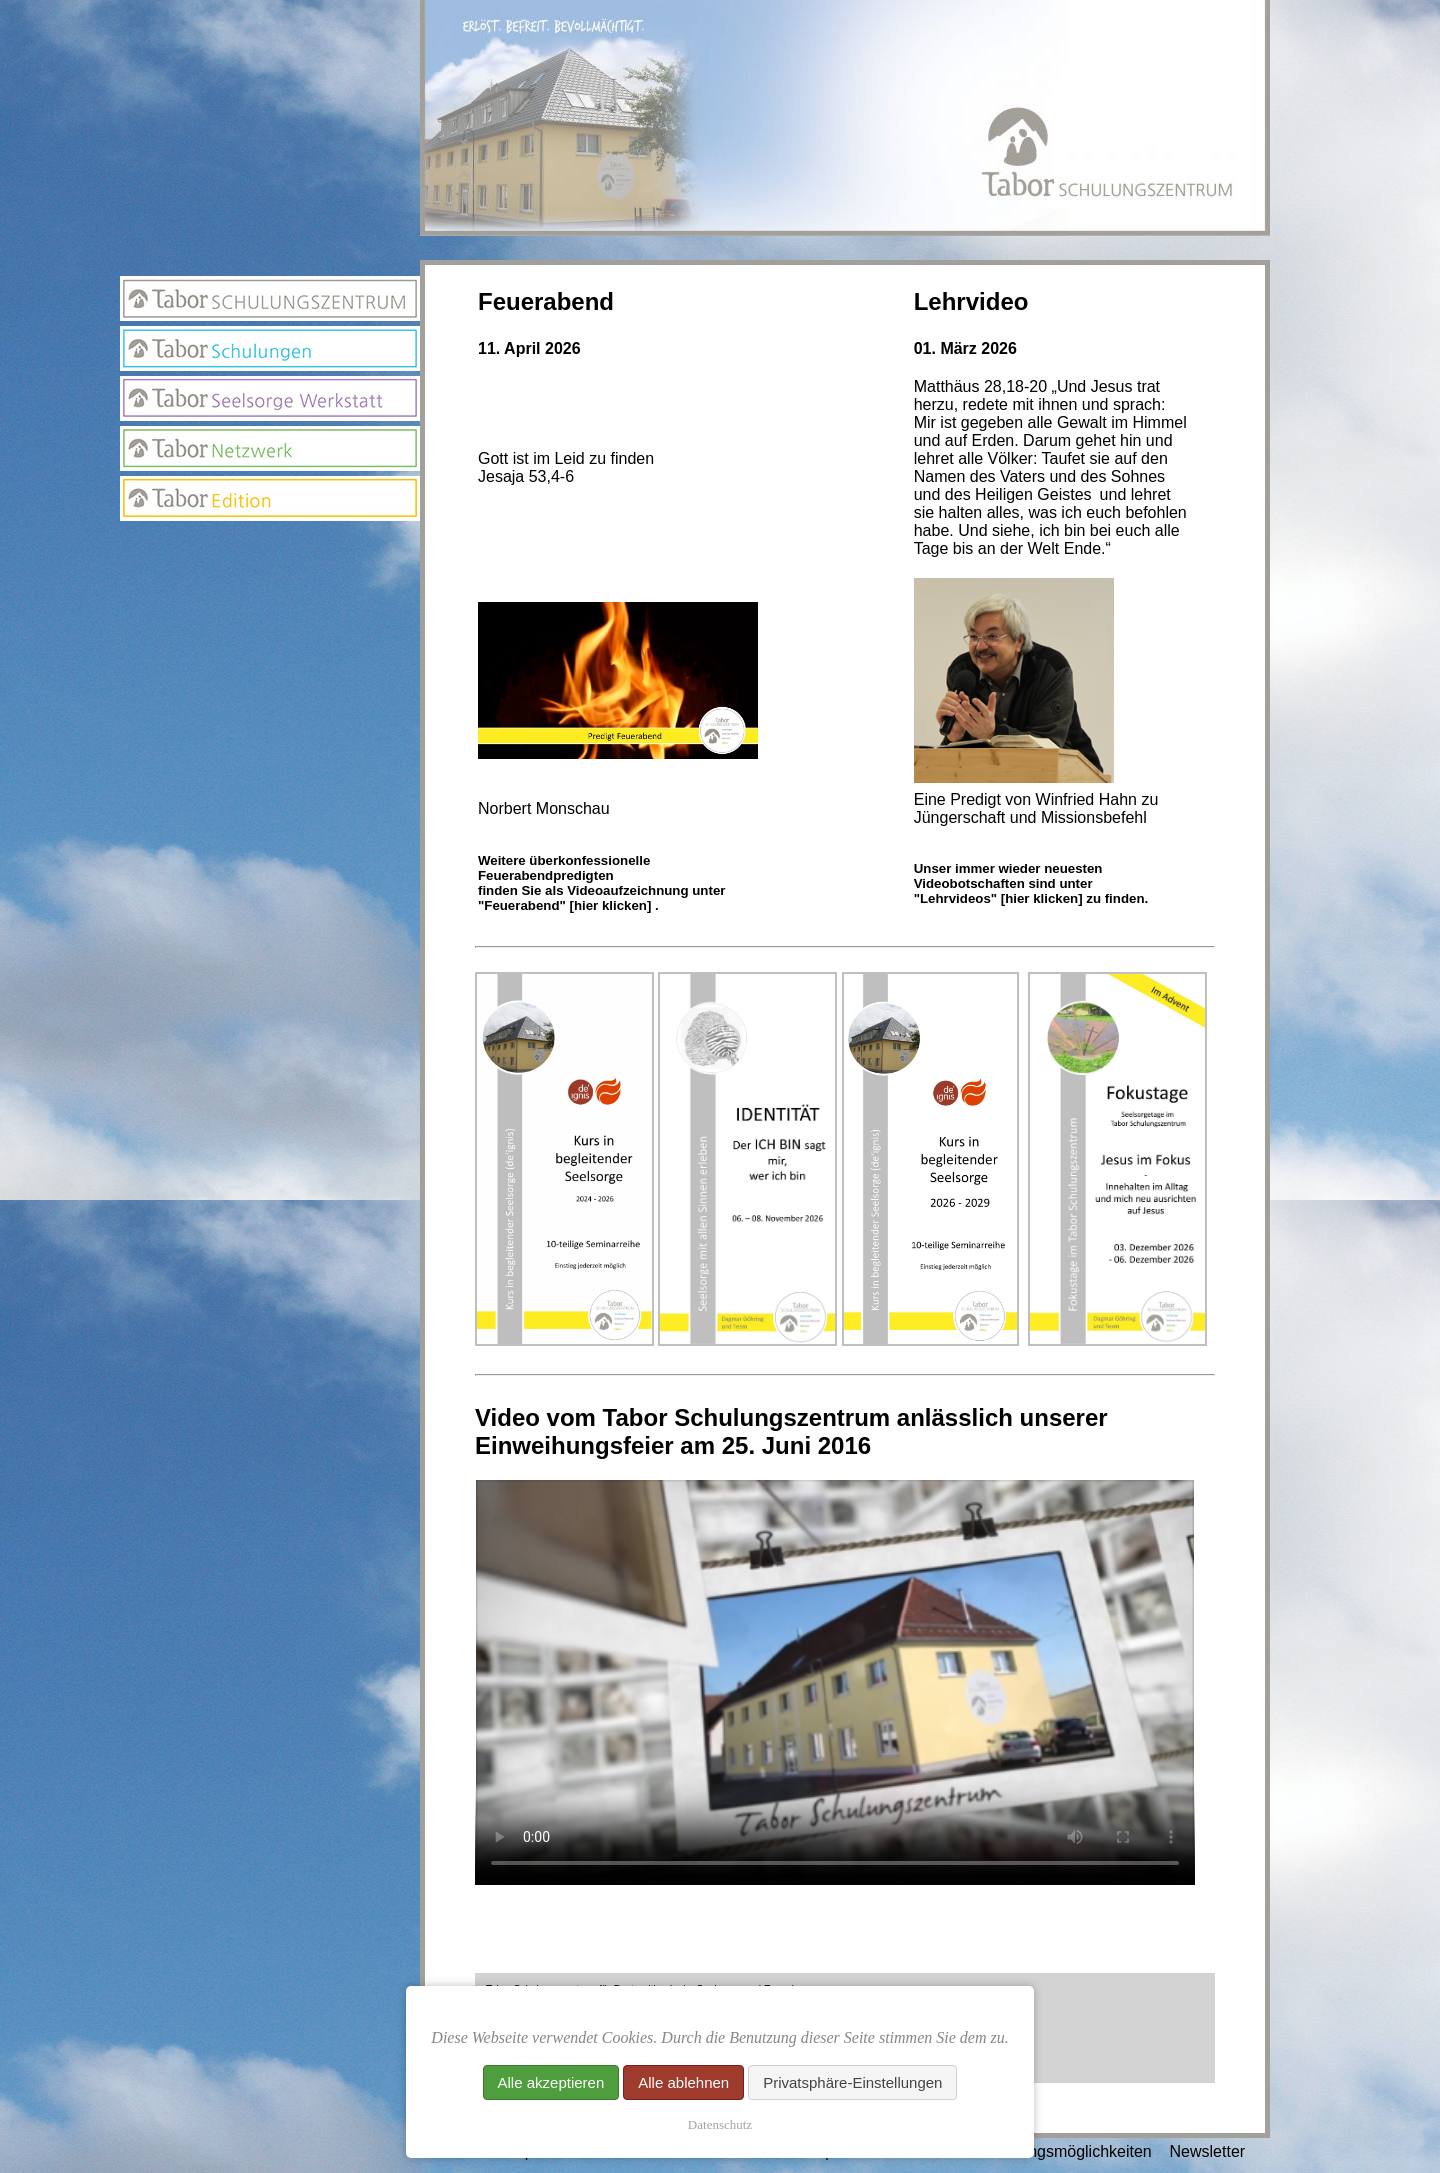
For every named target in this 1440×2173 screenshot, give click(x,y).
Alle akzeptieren (551, 2082)
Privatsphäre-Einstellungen (852, 2082)
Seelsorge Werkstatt (270, 398)
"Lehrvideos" (955, 898)
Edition (270, 498)
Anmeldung (270, 546)
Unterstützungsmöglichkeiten (1048, 2151)
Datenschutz (720, 2124)
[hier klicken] (610, 905)
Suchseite (270, 626)
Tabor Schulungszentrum (270, 298)
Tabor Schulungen (270, 348)
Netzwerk (270, 448)
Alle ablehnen (683, 2082)
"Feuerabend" (523, 905)
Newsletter (270, 586)
